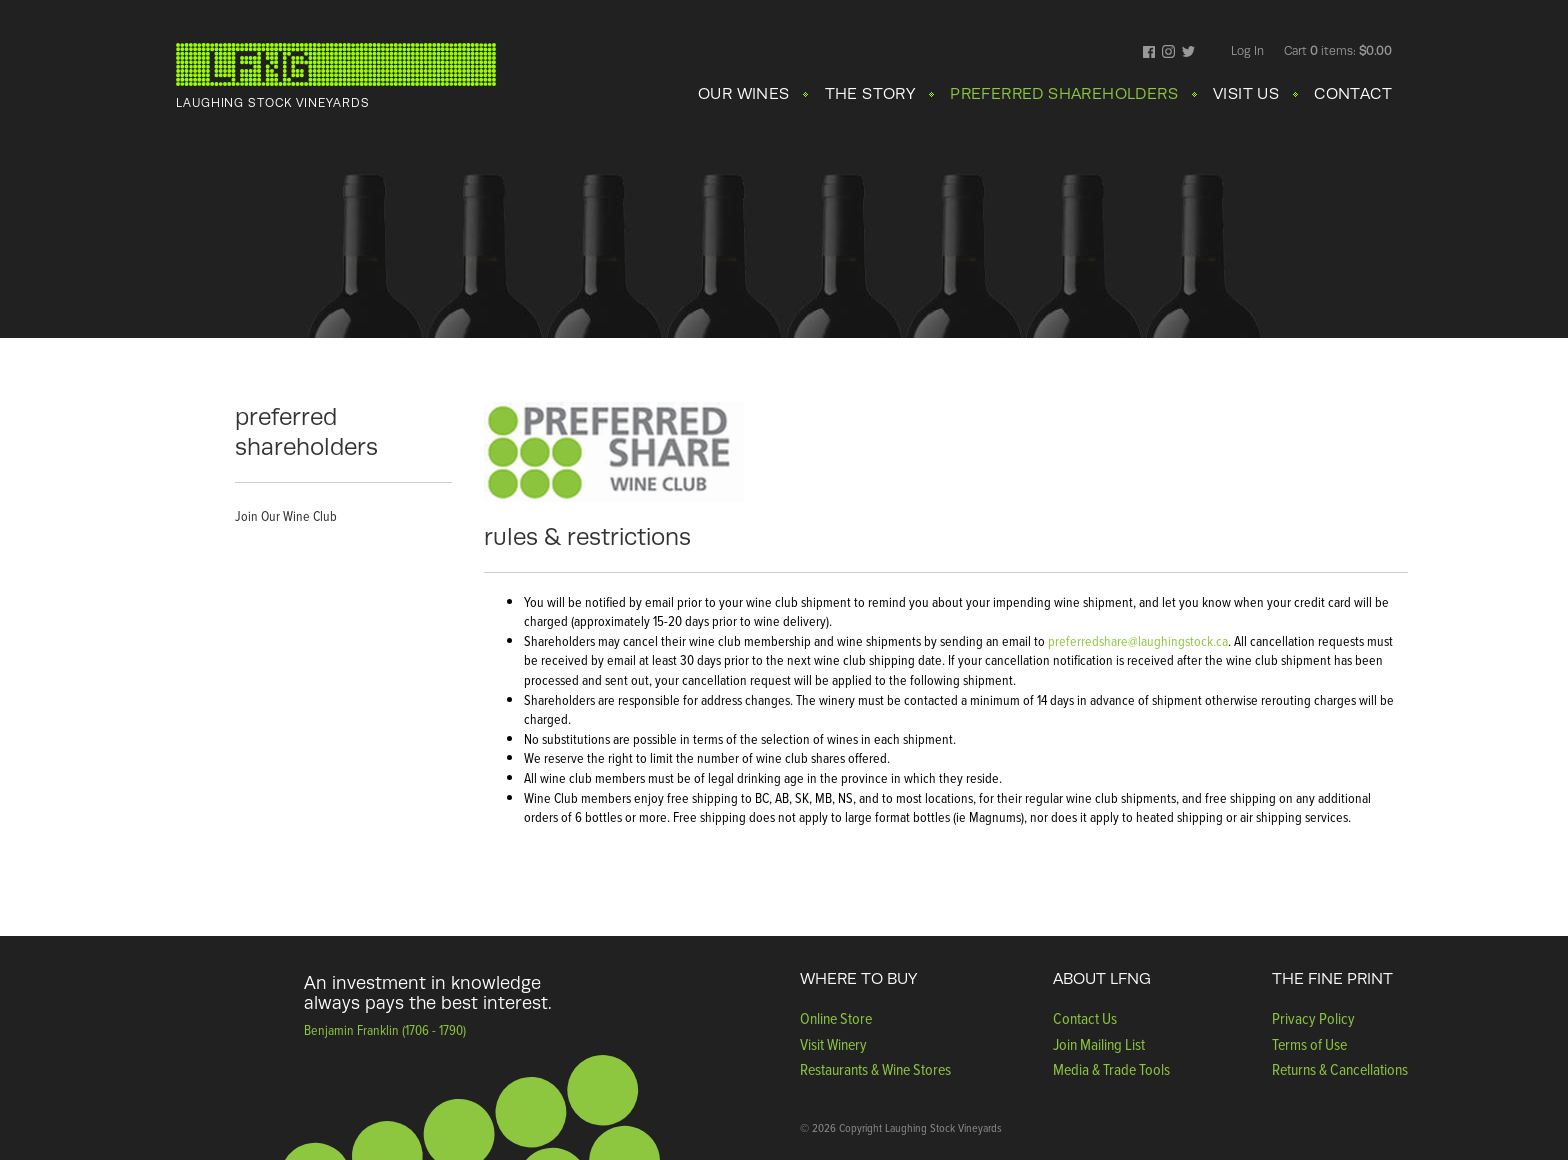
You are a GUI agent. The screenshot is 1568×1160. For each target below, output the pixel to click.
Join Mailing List (1099, 1044)
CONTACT (1353, 94)
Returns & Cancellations (1340, 1069)
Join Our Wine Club (286, 516)
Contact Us (1085, 1018)
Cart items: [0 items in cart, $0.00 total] (1338, 51)
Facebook (1149, 53)
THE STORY (870, 94)
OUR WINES (744, 94)
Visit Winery (833, 1044)
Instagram (1168, 53)
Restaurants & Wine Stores (875, 1069)
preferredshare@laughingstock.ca (1138, 641)
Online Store (836, 1018)
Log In (1247, 51)
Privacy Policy (1313, 1018)
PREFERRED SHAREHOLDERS (1064, 94)
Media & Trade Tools (1111, 1069)
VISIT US (1246, 94)
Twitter (1188, 53)
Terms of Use (1309, 1044)
